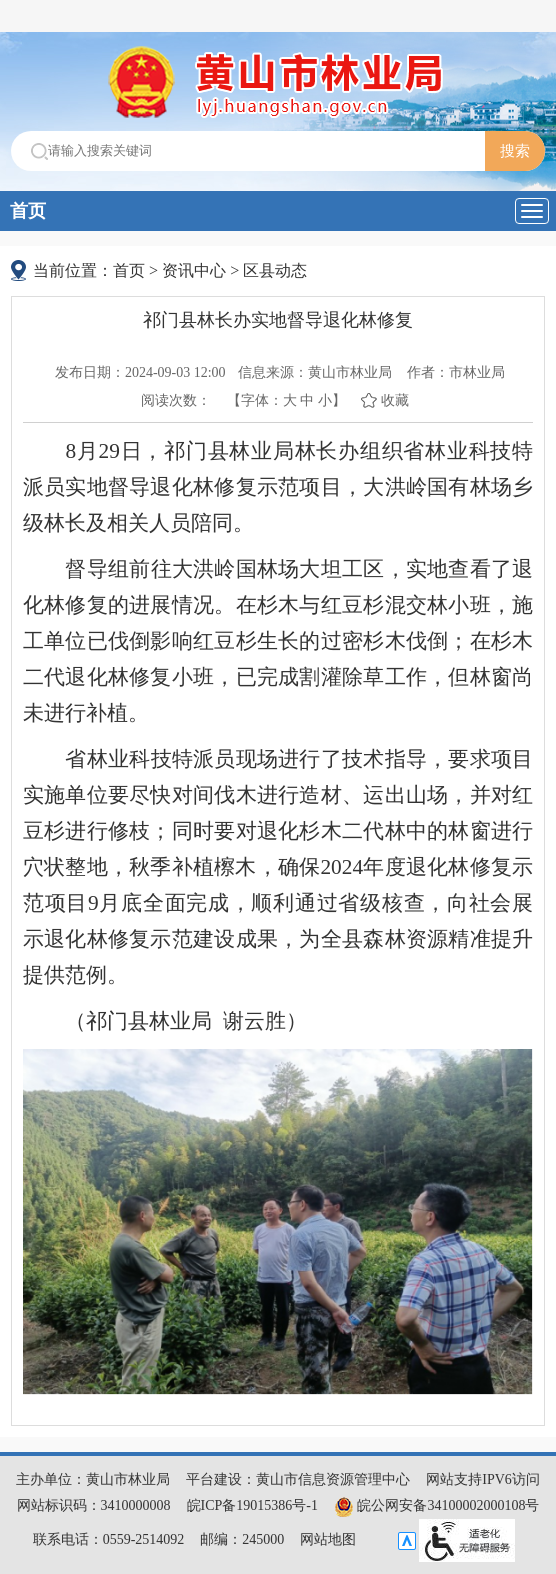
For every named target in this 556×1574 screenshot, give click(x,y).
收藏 (395, 400)
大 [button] (290, 400)
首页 (28, 211)
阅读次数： (176, 400)
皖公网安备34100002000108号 (437, 1505)
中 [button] (307, 400)
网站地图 (328, 1539)
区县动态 (275, 270)
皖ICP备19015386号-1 (252, 1505)
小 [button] (325, 400)
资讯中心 (194, 270)
